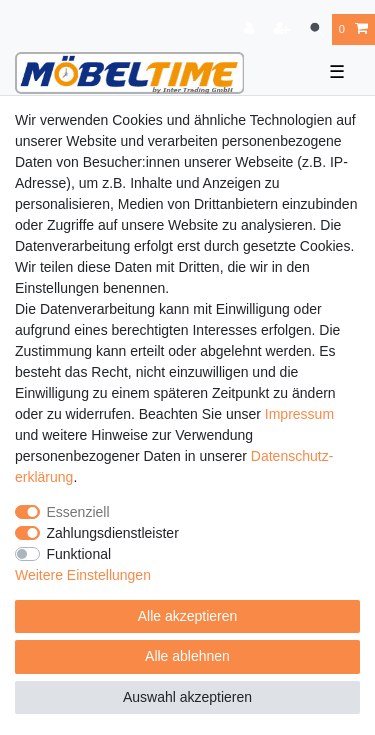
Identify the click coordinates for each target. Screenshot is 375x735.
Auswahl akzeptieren (187, 697)
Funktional (79, 554)
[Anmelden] (251, 29)
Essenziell (78, 512)
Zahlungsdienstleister (113, 533)
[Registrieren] (284, 29)
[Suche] (316, 29)
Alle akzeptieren (188, 616)
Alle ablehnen (187, 656)
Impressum (299, 414)
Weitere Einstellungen (83, 575)
